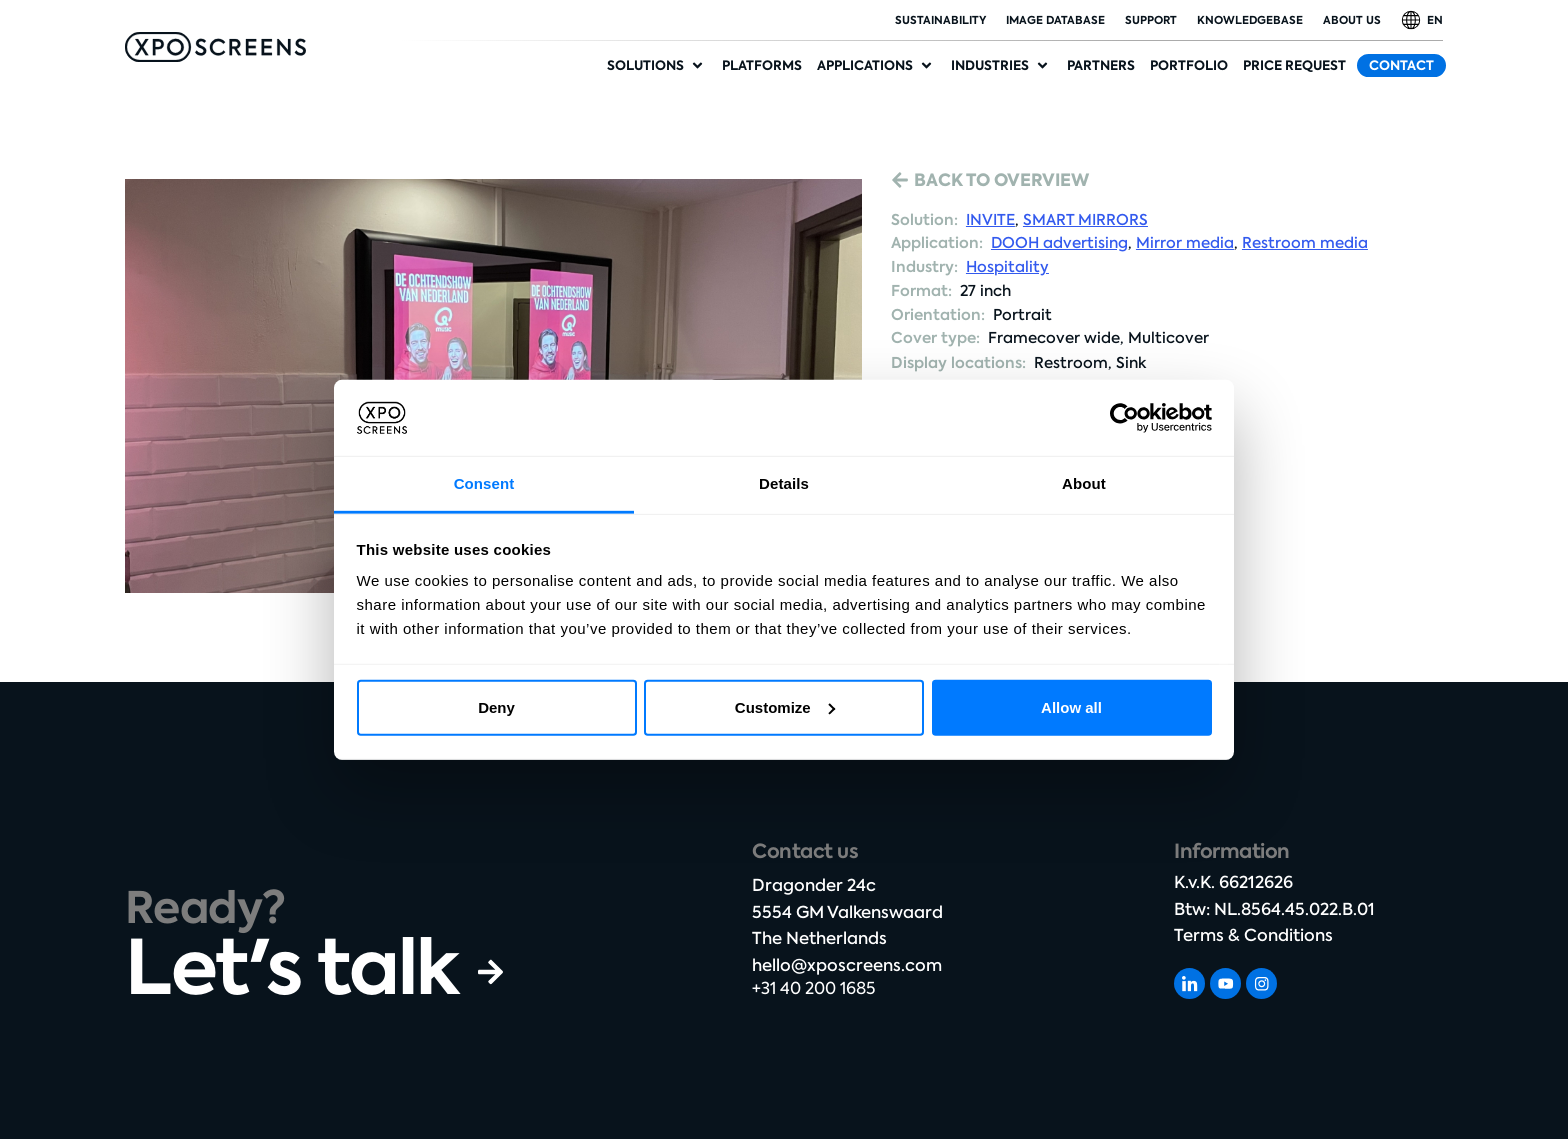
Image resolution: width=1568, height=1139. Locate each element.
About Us (1352, 20)
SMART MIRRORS (1085, 220)
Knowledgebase (1250, 20)
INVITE (990, 220)
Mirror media (1185, 243)
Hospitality (1007, 267)
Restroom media (1305, 243)
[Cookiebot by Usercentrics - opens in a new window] (1124, 418)
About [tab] (1084, 483)
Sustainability (940, 20)
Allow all (1071, 707)
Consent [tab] (484, 483)
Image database (1055, 20)
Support (1151, 20)
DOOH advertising (1059, 243)
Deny (496, 707)
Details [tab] (784, 483)
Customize (785, 707)
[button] (657, 66)
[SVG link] (215, 47)
